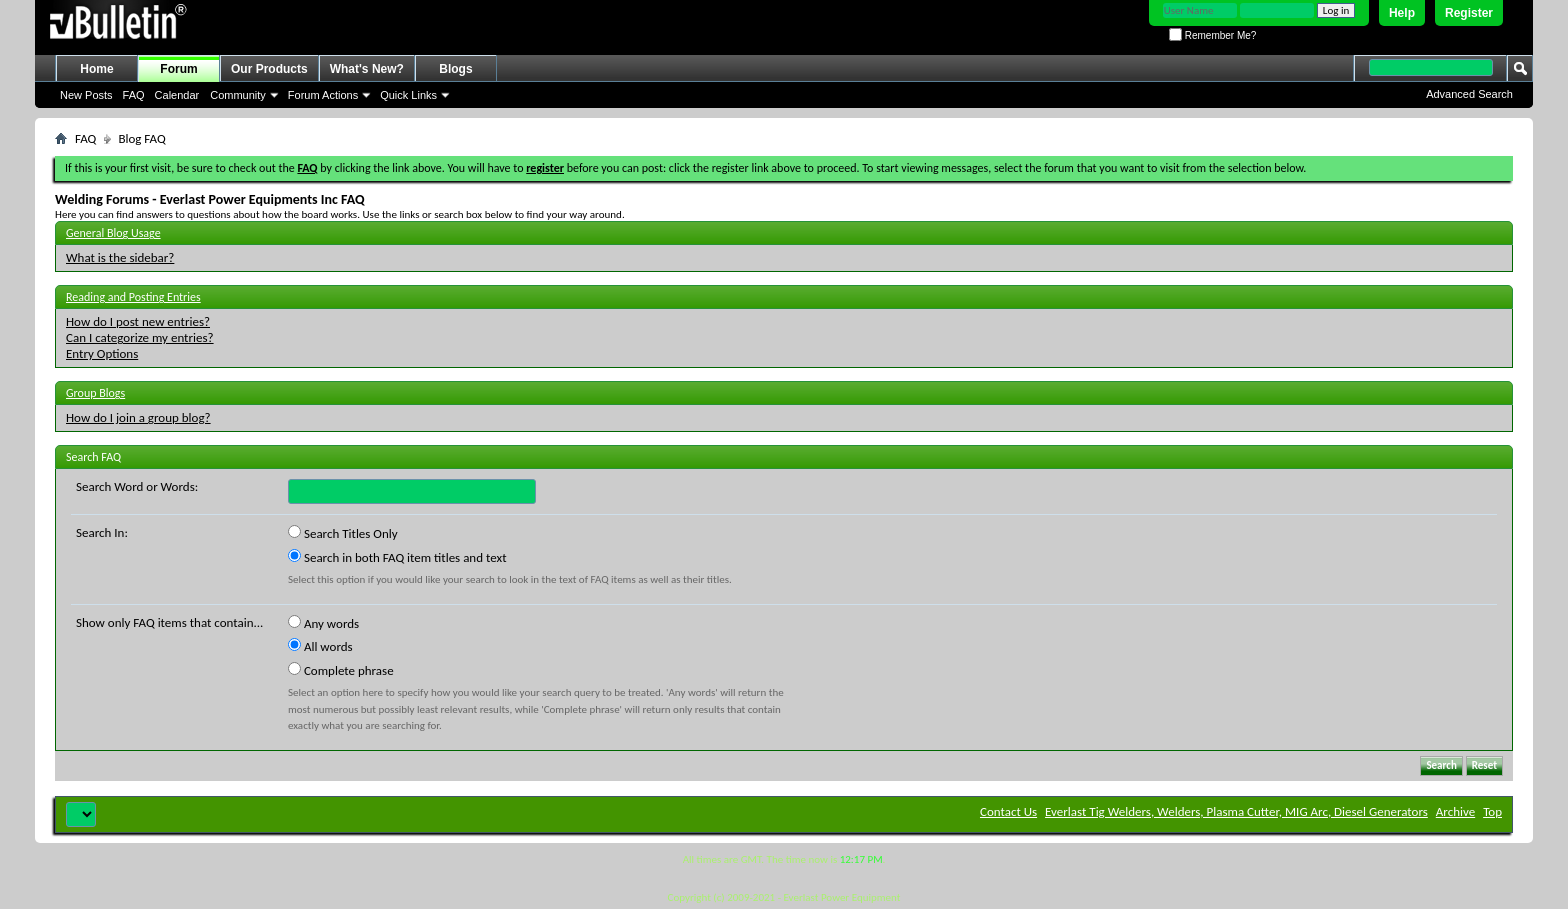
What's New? (367, 69)
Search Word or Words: (137, 486)
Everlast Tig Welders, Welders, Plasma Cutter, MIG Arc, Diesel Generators (1236, 811)
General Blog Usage (113, 233)
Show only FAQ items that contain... (169, 622)
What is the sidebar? (120, 257)
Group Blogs (95, 393)
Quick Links (408, 95)
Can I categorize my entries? (140, 337)
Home (96, 69)
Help (1402, 13)
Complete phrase (341, 670)
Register (1469, 13)
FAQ (134, 95)
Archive (1455, 811)
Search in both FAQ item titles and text (397, 557)
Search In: (102, 532)
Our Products (269, 69)
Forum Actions (323, 95)
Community (238, 95)
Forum (178, 69)
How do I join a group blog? (138, 417)
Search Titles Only (343, 533)
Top (1492, 811)
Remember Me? (1212, 35)
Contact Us (1008, 811)
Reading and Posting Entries (133, 297)
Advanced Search (1469, 94)
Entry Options (102, 353)
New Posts (86, 95)
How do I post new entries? (138, 321)
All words (320, 646)
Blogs (455, 69)
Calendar (177, 95)
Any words (323, 623)
